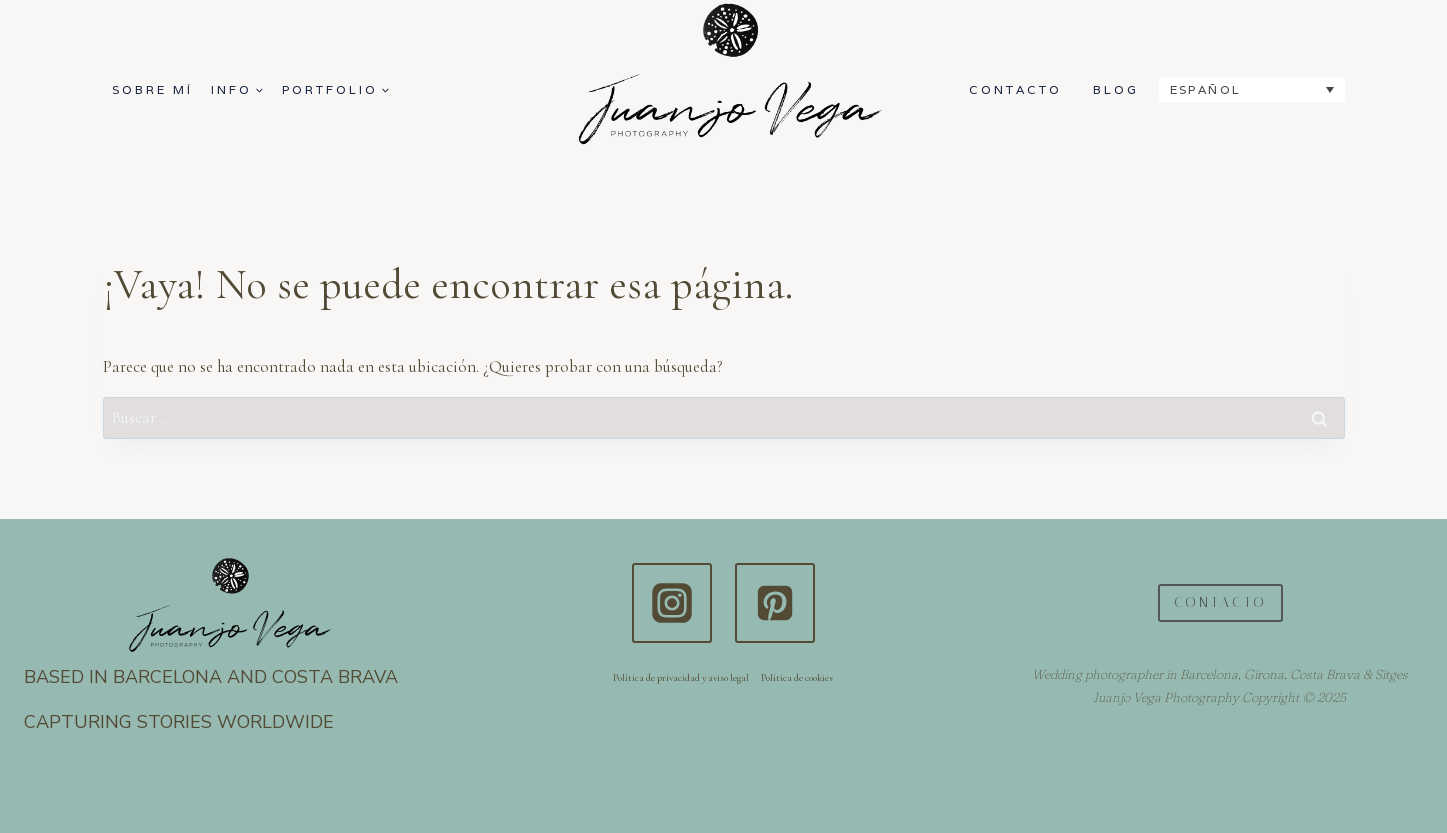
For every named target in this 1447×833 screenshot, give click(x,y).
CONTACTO (1015, 89)
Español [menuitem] (1206, 89)
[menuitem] (1252, 89)
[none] (1252, 89)
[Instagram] (672, 603)
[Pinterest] (775, 603)
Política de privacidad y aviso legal (681, 678)
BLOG (1116, 89)
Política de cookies (797, 678)
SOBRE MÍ (152, 89)
